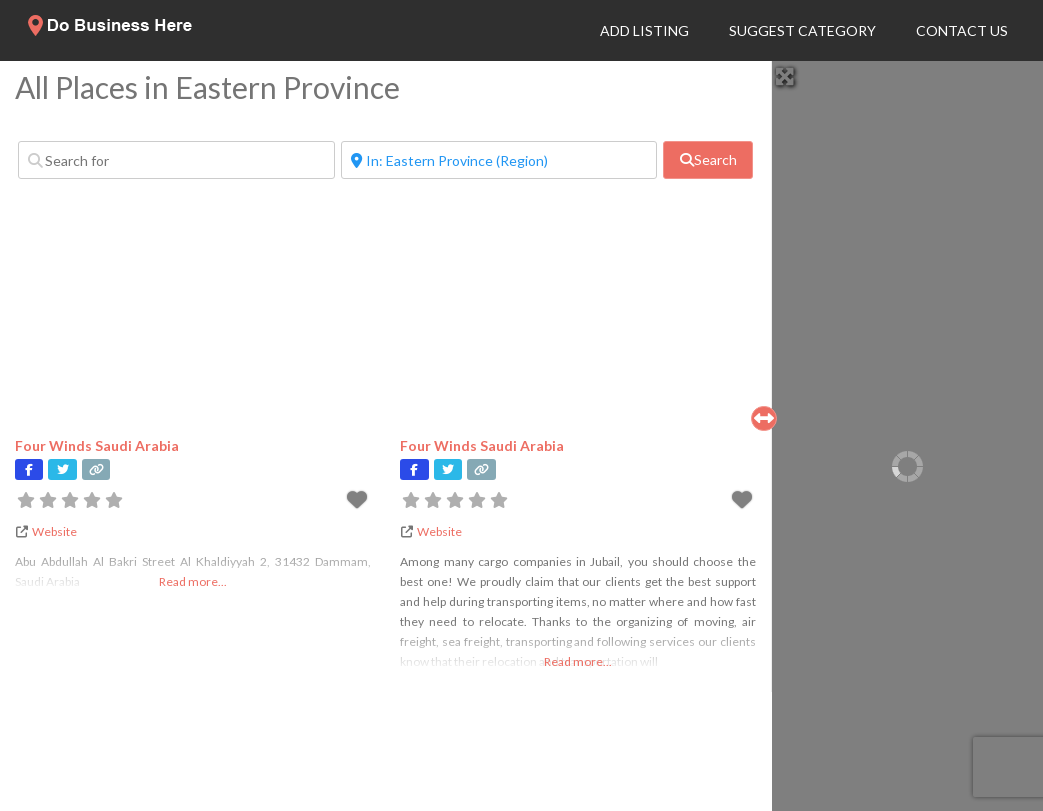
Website (54, 531)
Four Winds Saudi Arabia (97, 445)
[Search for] (176, 160)
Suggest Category (802, 30)
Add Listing (644, 30)
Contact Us (962, 30)
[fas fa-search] (707, 160)
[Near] (499, 160)
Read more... (193, 581)
